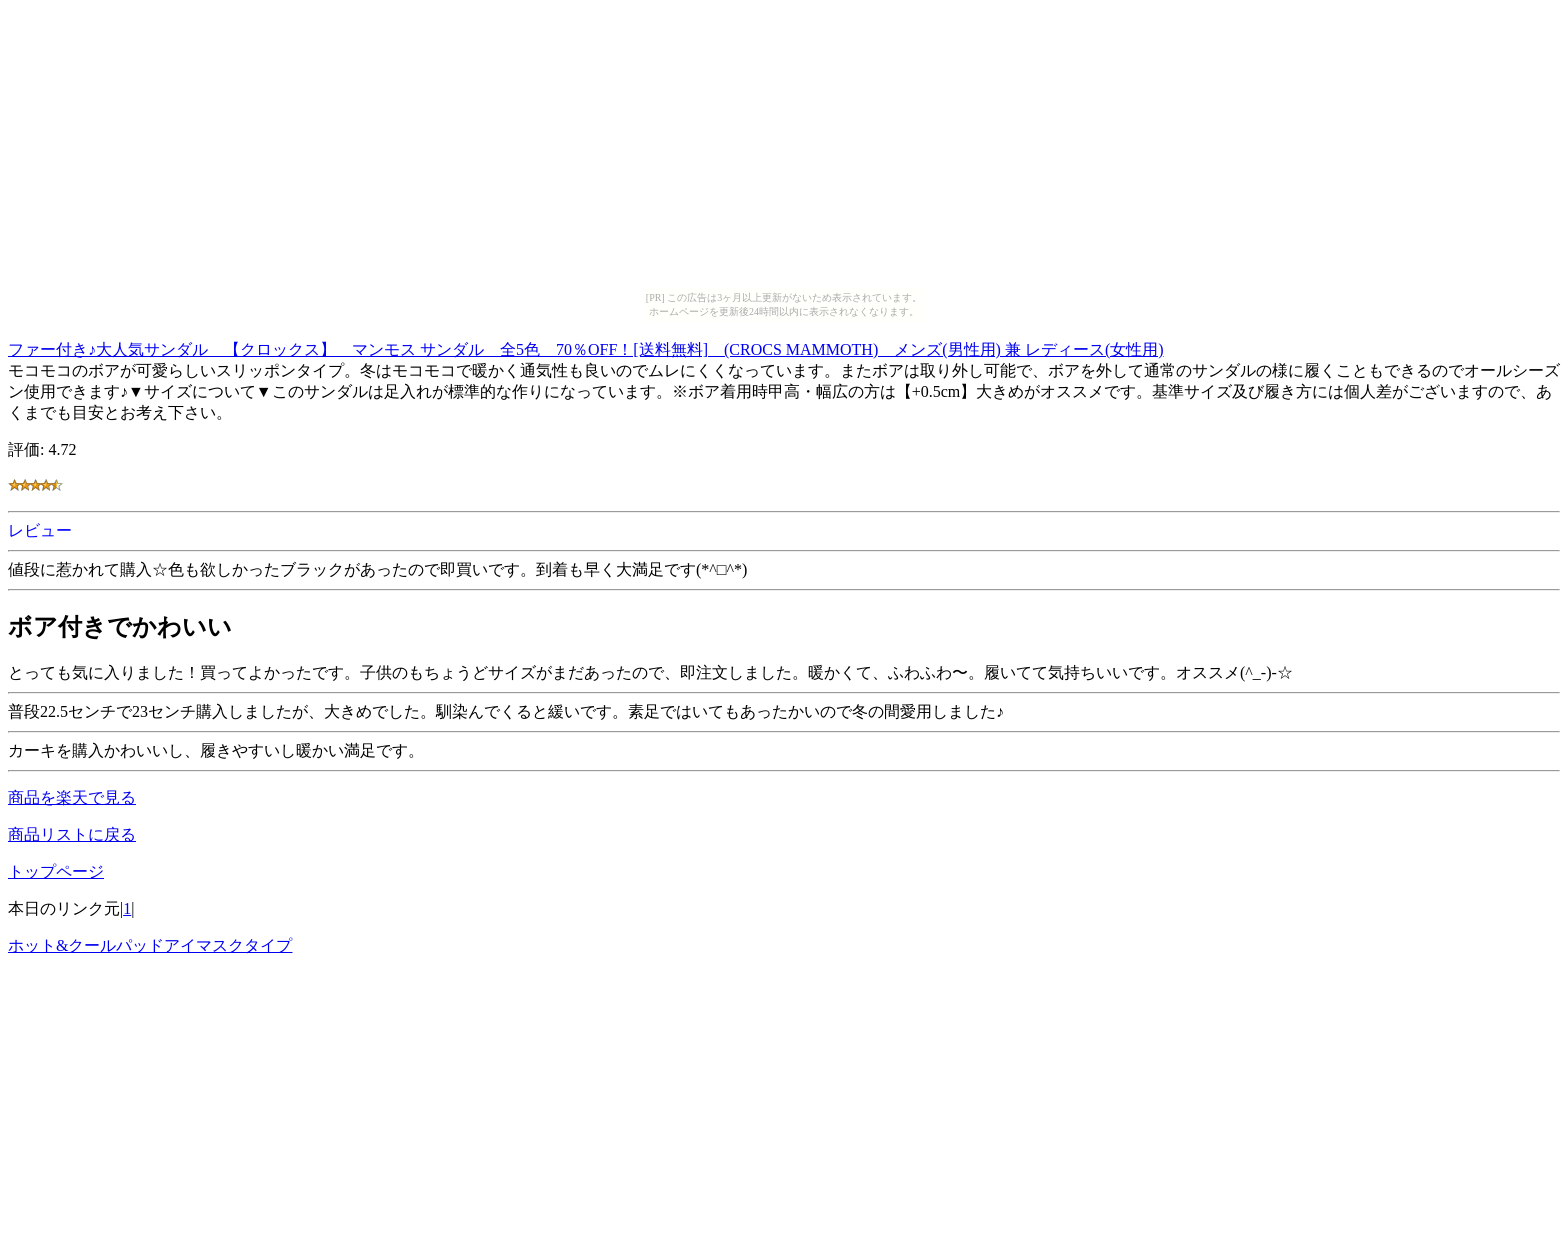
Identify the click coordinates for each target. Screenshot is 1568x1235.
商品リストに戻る (72, 834)
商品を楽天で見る (72, 797)
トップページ (56, 871)
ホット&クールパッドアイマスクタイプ (150, 945)
